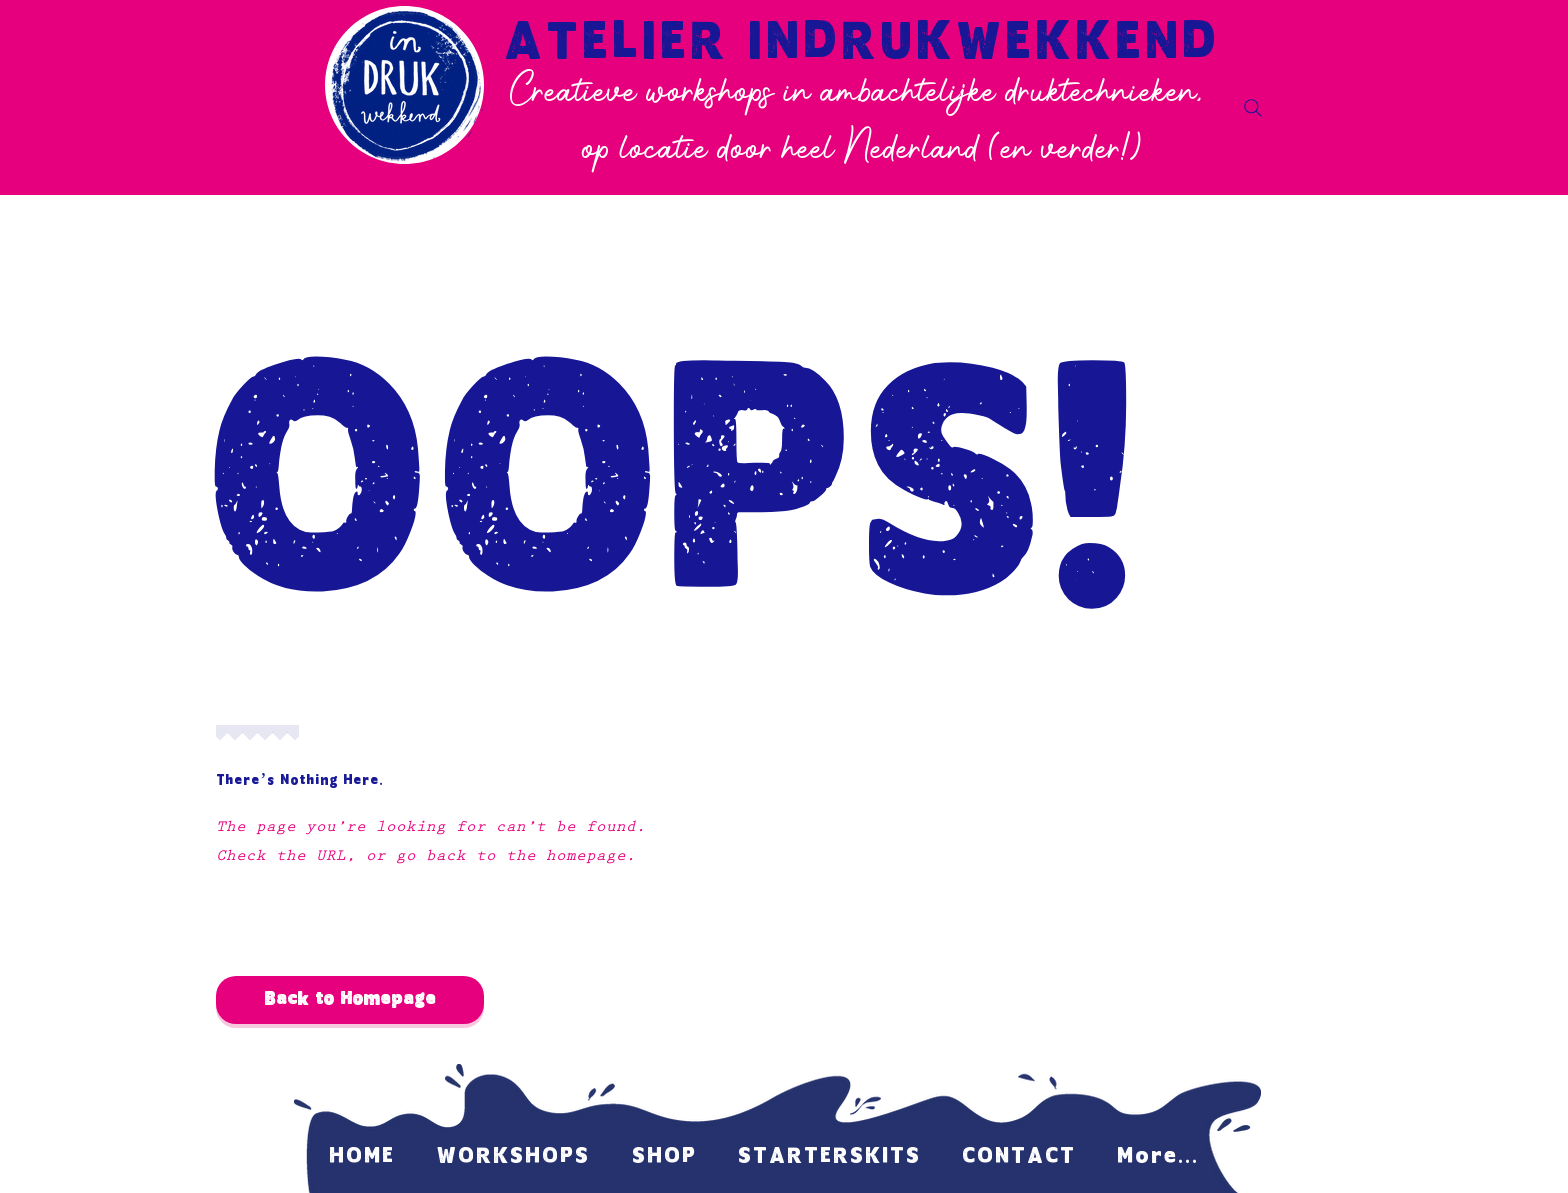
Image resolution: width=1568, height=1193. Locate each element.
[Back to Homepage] (350, 1000)
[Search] (1253, 108)
